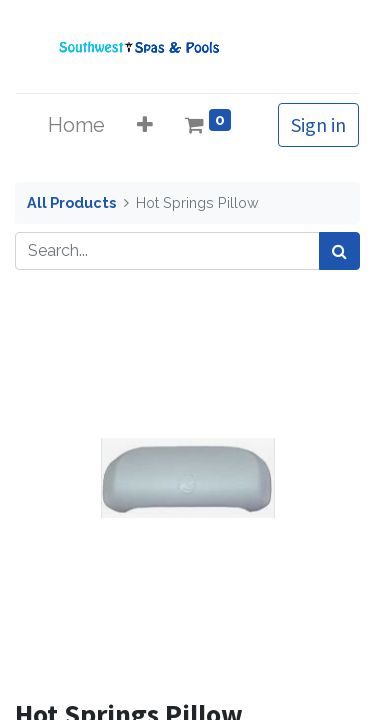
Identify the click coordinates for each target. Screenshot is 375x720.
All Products (71, 202)
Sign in (318, 124)
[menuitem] (76, 125)
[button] (145, 125)
